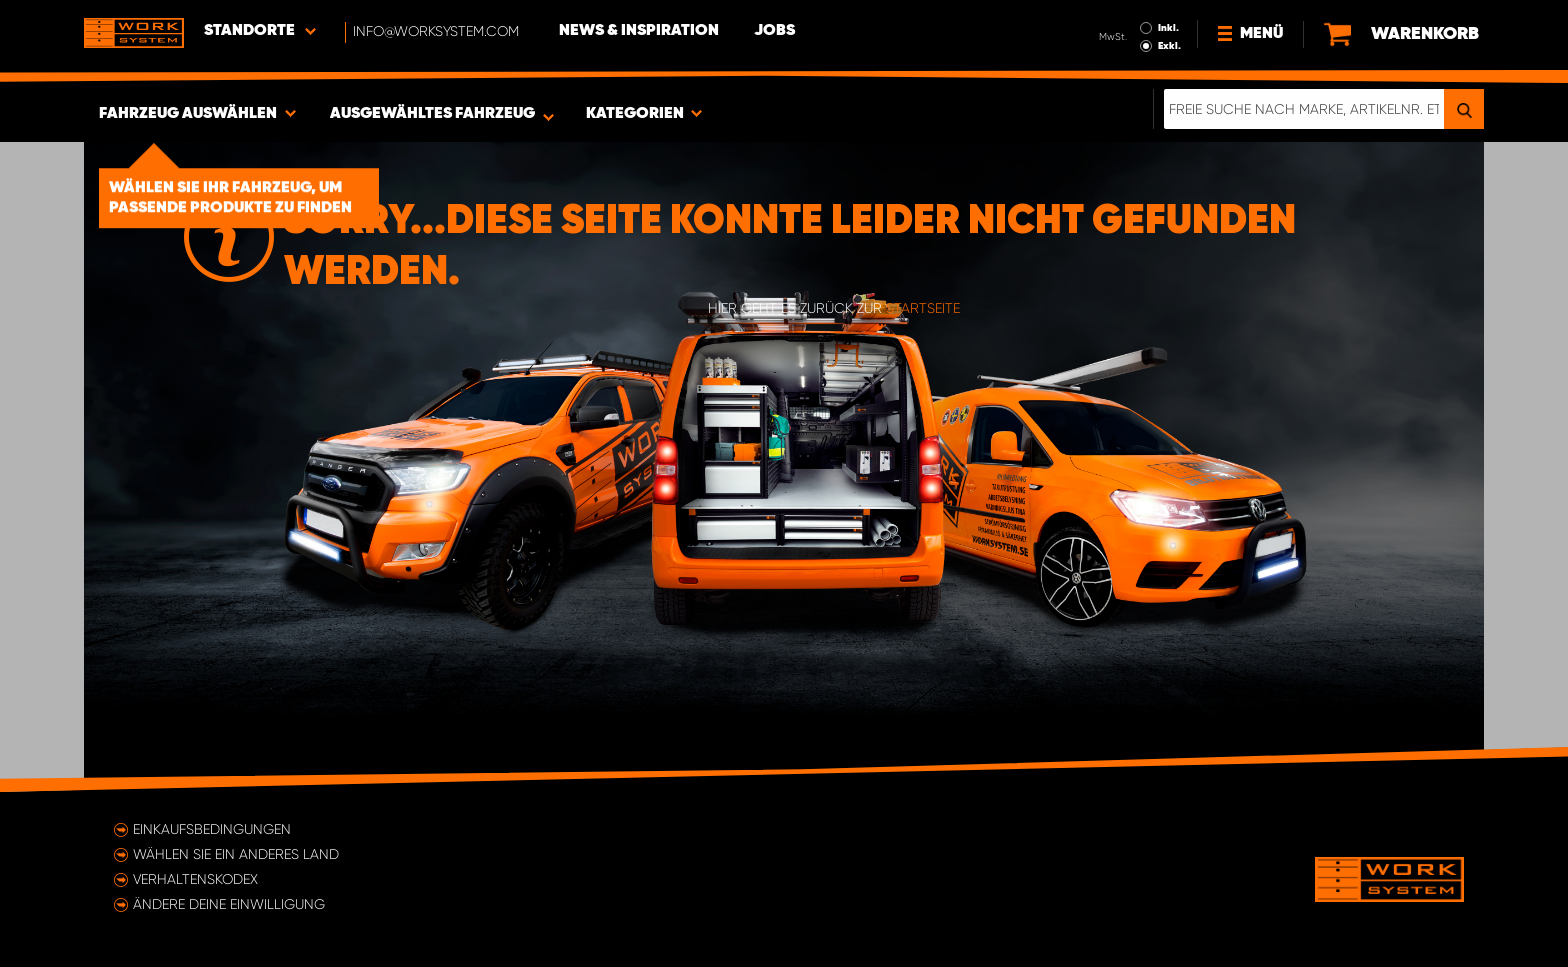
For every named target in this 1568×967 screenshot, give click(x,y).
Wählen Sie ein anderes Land (236, 854)
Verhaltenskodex (195, 879)
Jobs (774, 31)
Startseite (923, 308)
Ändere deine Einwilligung (229, 904)
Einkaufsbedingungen (212, 829)
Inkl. (1168, 28)
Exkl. (1169, 46)
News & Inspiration (639, 31)
